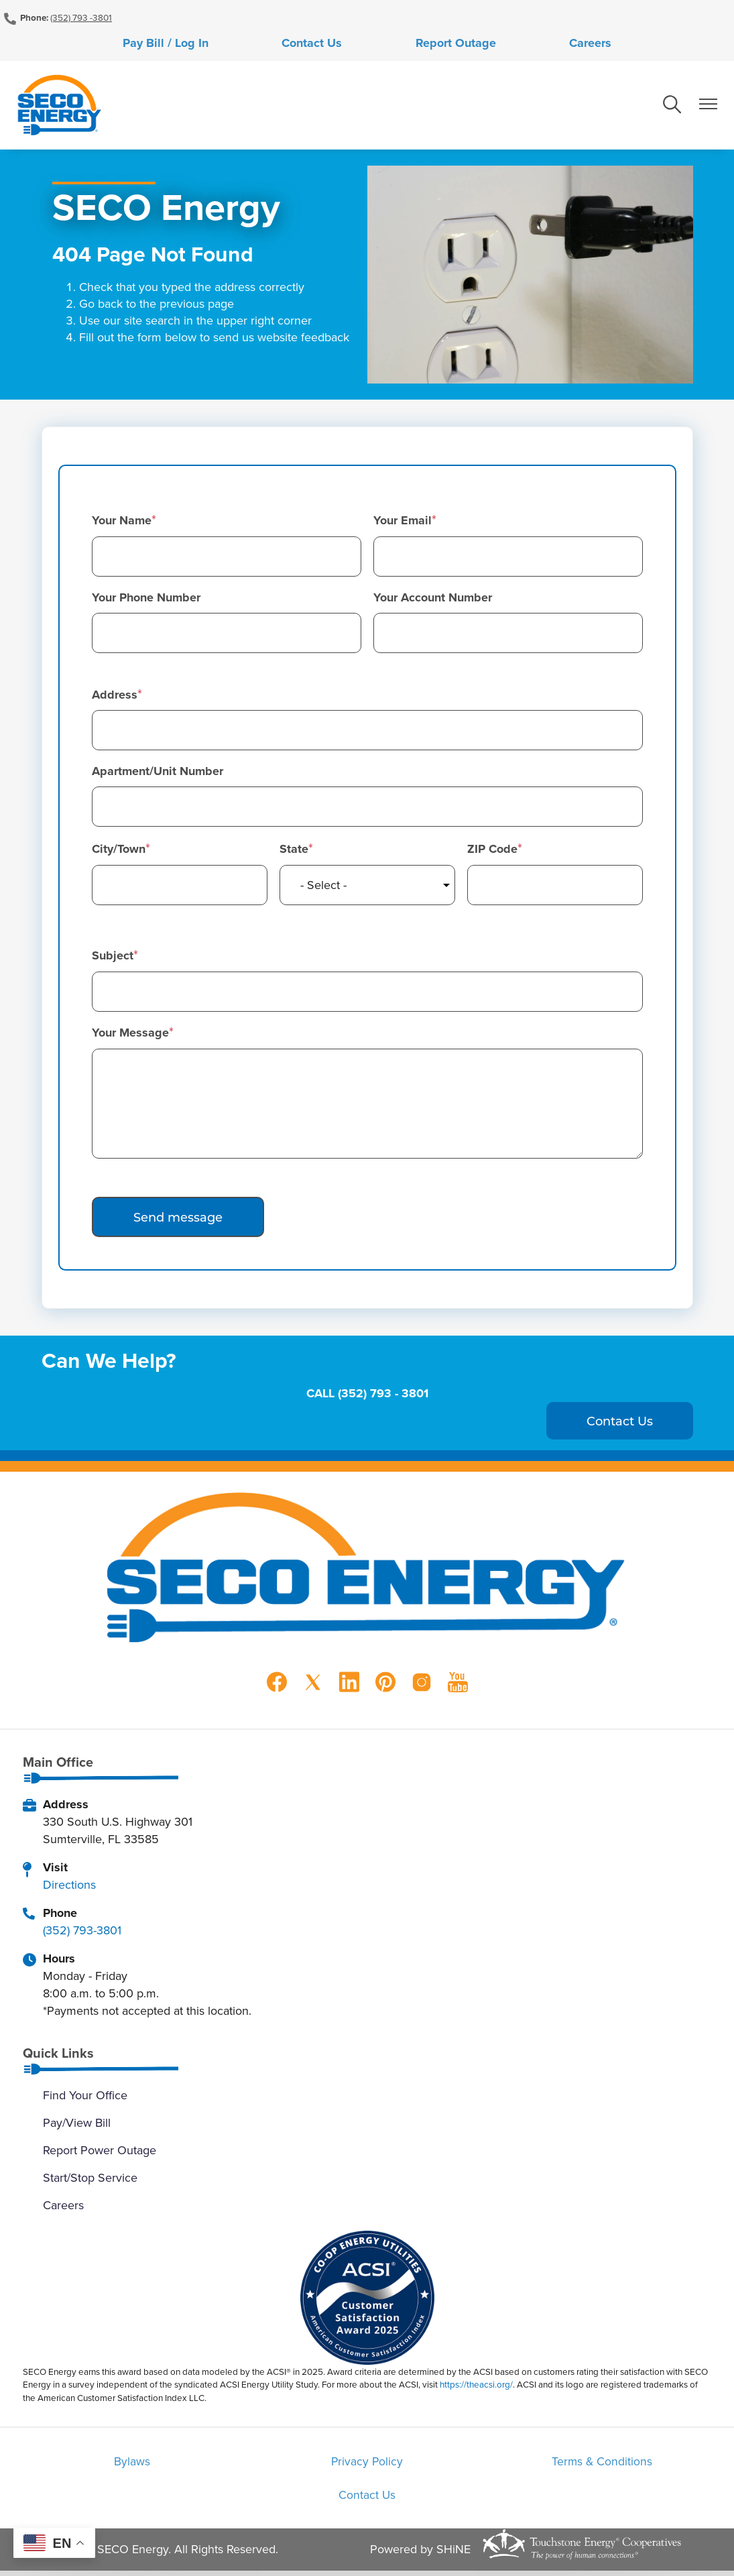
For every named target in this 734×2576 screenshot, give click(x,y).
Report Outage (437, 44)
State (294, 851)
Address (114, 696)
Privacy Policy (367, 2464)
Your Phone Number (146, 599)
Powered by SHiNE (420, 2554)
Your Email (402, 522)
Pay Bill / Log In (219, 44)
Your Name (121, 522)
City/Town (118, 851)
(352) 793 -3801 (81, 17)
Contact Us (330, 44)
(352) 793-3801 (82, 1932)
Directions (69, 1886)
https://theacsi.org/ (476, 2386)
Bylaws (144, 2464)
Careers (536, 44)
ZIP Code (492, 851)
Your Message (130, 1035)
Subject (112, 958)
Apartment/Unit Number (157, 773)
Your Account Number (432, 599)
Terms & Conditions (590, 2464)
